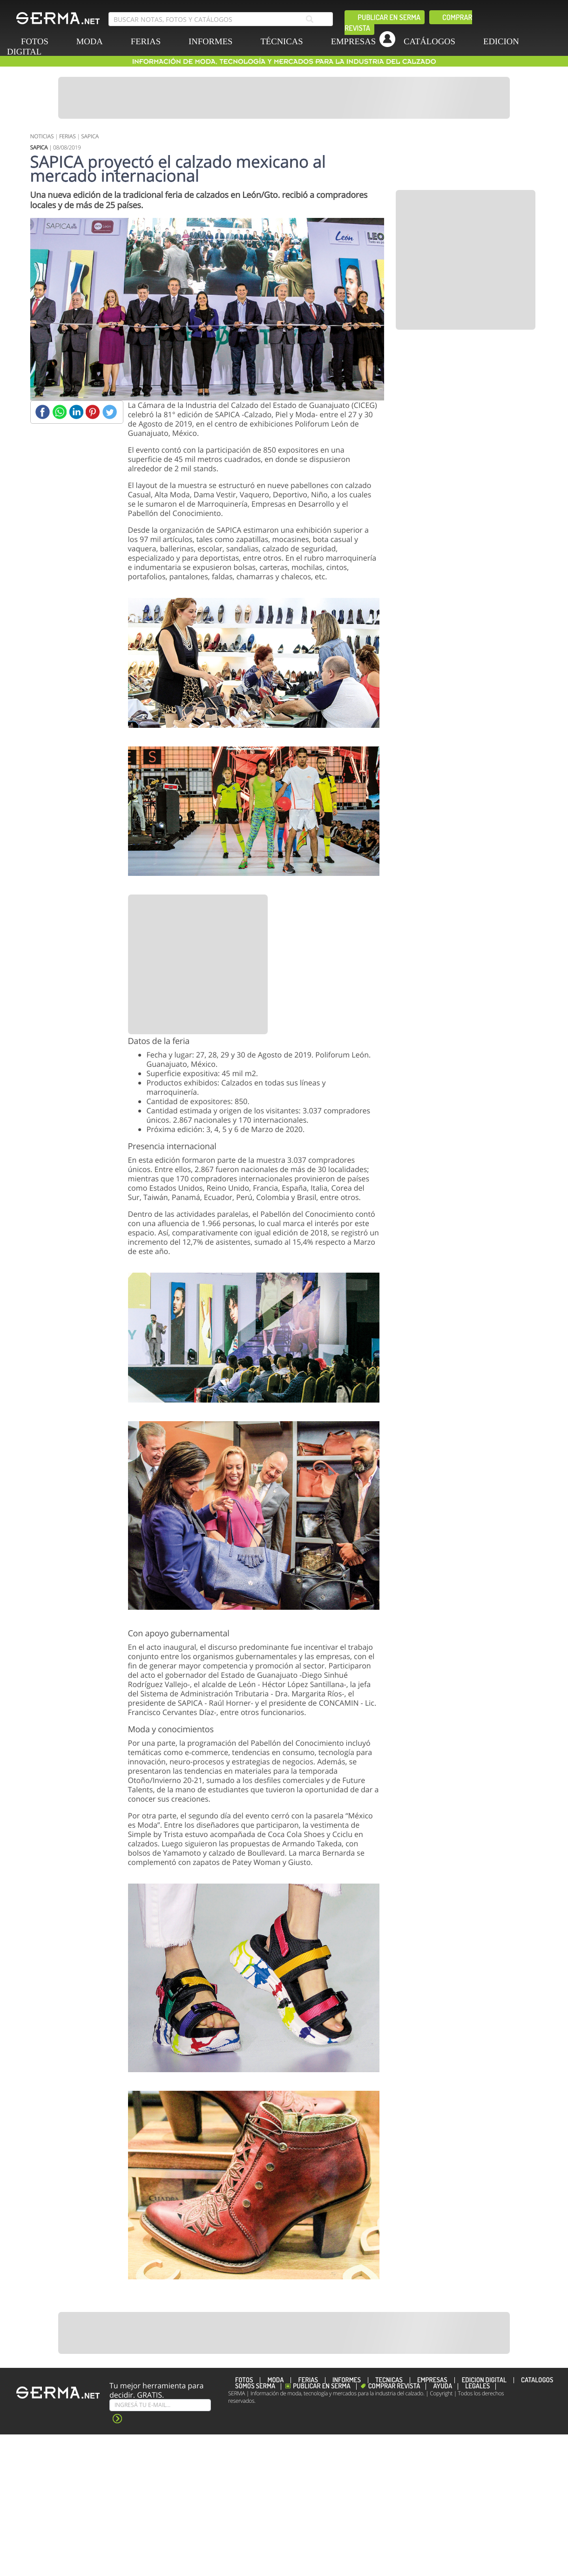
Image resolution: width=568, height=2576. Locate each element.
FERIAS (146, 42)
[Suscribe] (160, 2405)
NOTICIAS (42, 136)
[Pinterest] (93, 412)
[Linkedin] (76, 412)
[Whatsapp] (59, 412)
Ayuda (442, 2386)
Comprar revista (394, 2386)
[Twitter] (109, 412)
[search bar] (220, 19)
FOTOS (244, 2380)
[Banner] (284, 98)
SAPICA (90, 136)
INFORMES (210, 42)
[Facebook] (42, 412)
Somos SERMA (255, 2386)
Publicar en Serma (389, 17)
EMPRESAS (353, 42)
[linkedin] (355, 63)
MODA (89, 42)
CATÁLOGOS (429, 42)
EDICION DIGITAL (484, 2380)
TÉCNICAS (281, 42)
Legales (477, 2386)
